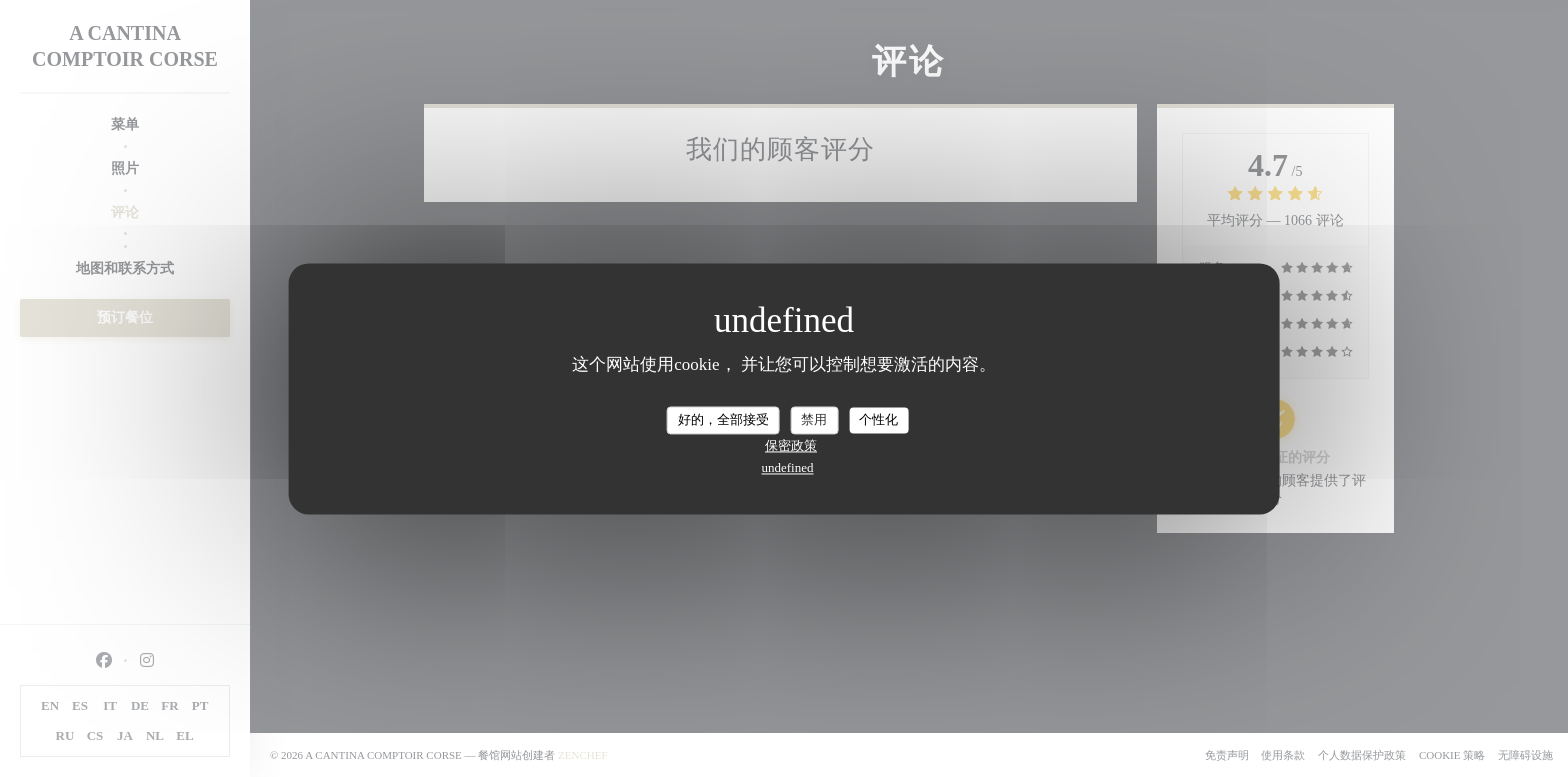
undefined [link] (788, 467)
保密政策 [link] (791, 445)
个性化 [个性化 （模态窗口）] (878, 419)
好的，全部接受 (723, 419)
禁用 (814, 419)
